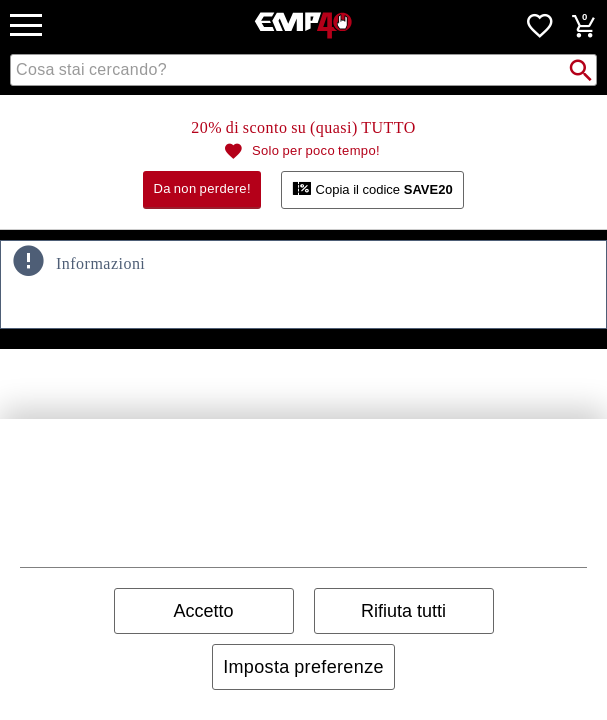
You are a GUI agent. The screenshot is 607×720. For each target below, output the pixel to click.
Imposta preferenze (303, 667)
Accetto (203, 611)
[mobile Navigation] (26, 25)
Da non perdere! (202, 188)
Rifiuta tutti (403, 611)
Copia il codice (372, 188)
